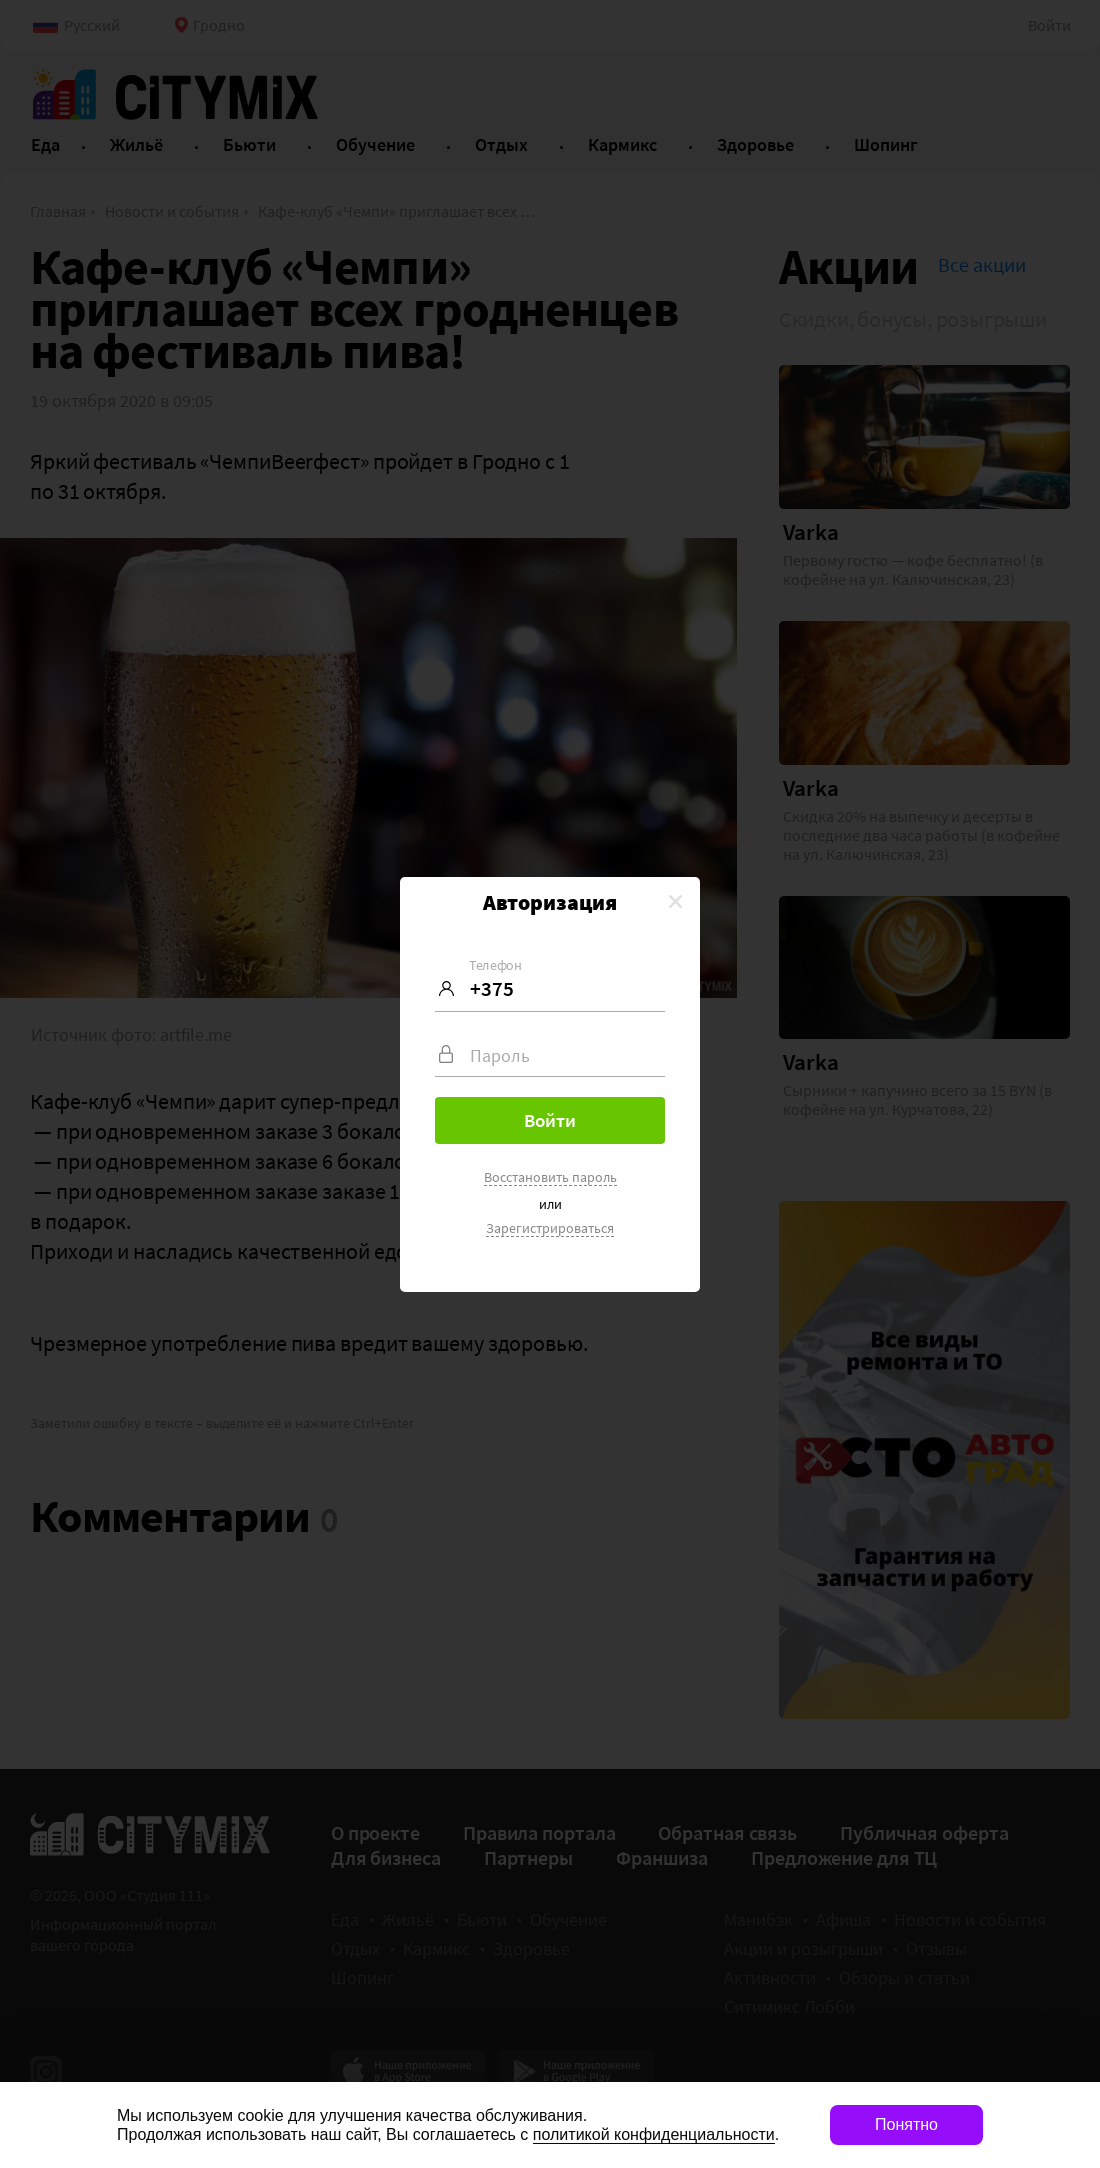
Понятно (906, 2124)
